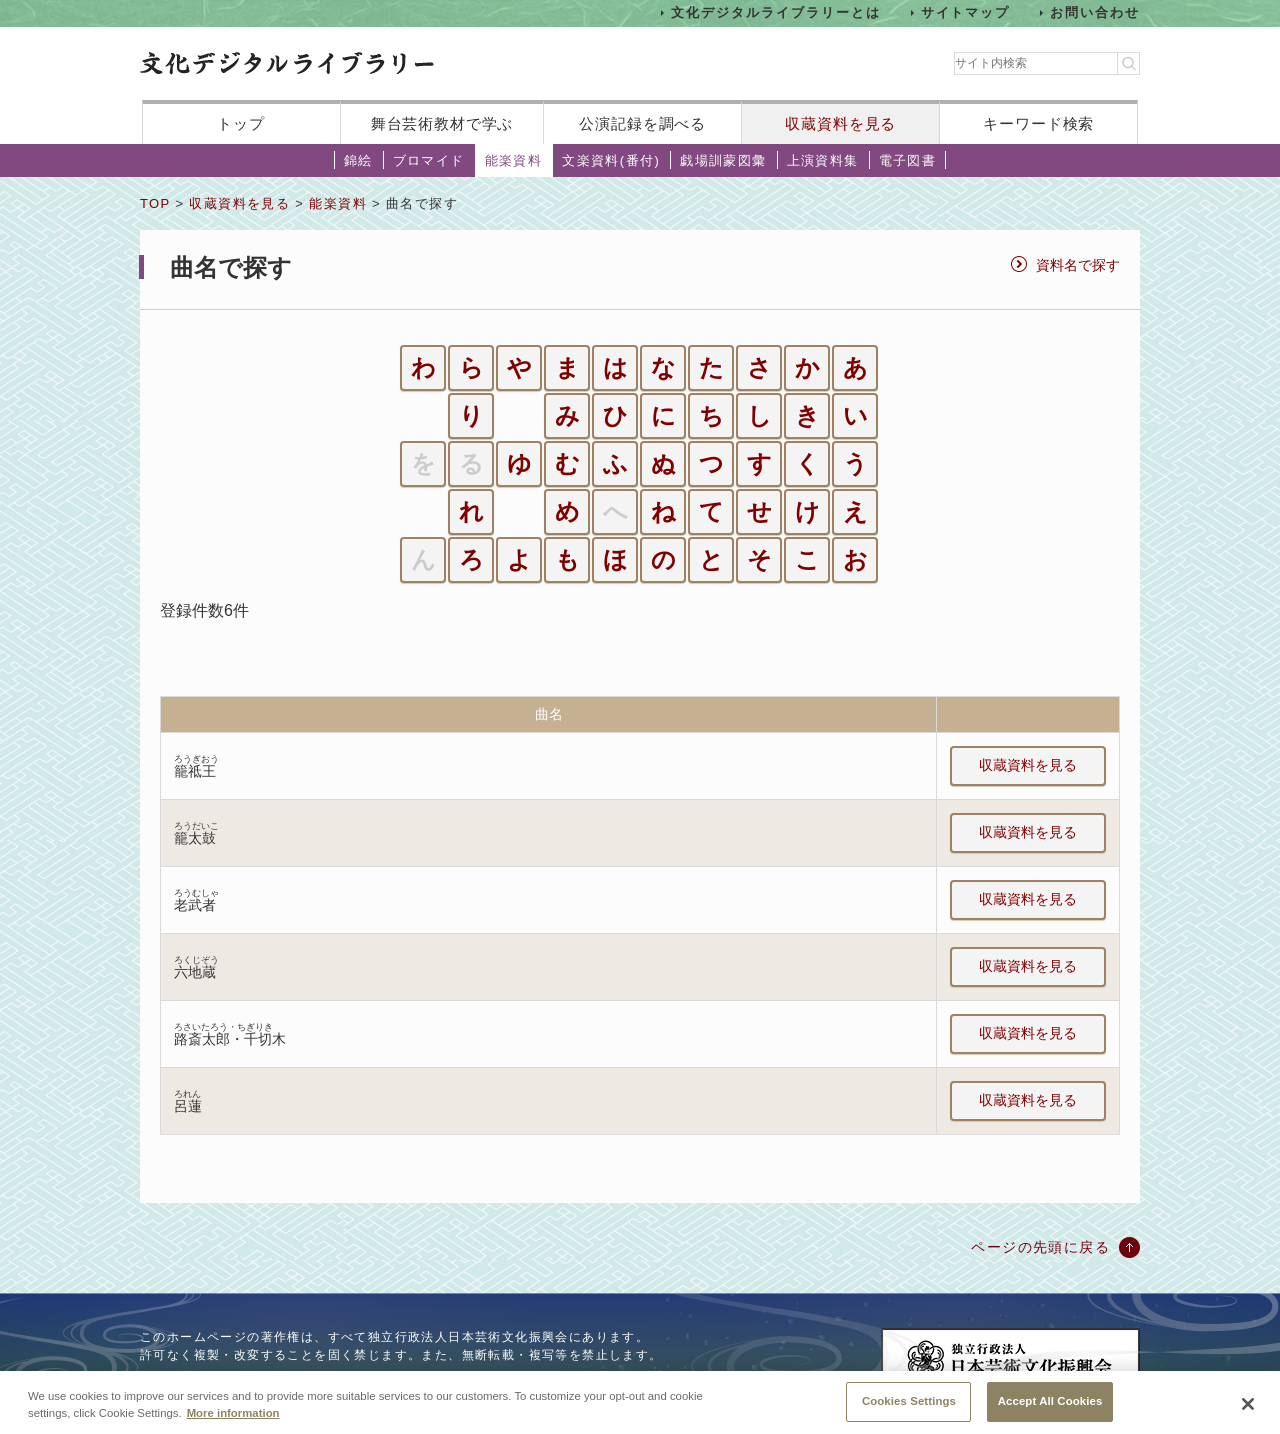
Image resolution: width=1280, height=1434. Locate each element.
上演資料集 (823, 160)
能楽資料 (514, 160)
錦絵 (358, 160)
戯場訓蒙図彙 (723, 160)
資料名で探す (1078, 265)
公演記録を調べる (642, 123)
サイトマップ (966, 12)
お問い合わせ (1095, 12)
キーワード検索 (1038, 123)
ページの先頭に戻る (1040, 1247)
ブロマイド (429, 160)
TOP (155, 203)
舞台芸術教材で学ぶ (442, 123)
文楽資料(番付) (611, 160)
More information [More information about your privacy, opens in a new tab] (233, 1427)
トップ (241, 123)
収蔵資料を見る (840, 123)
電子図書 (908, 160)
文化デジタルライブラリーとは (775, 12)
